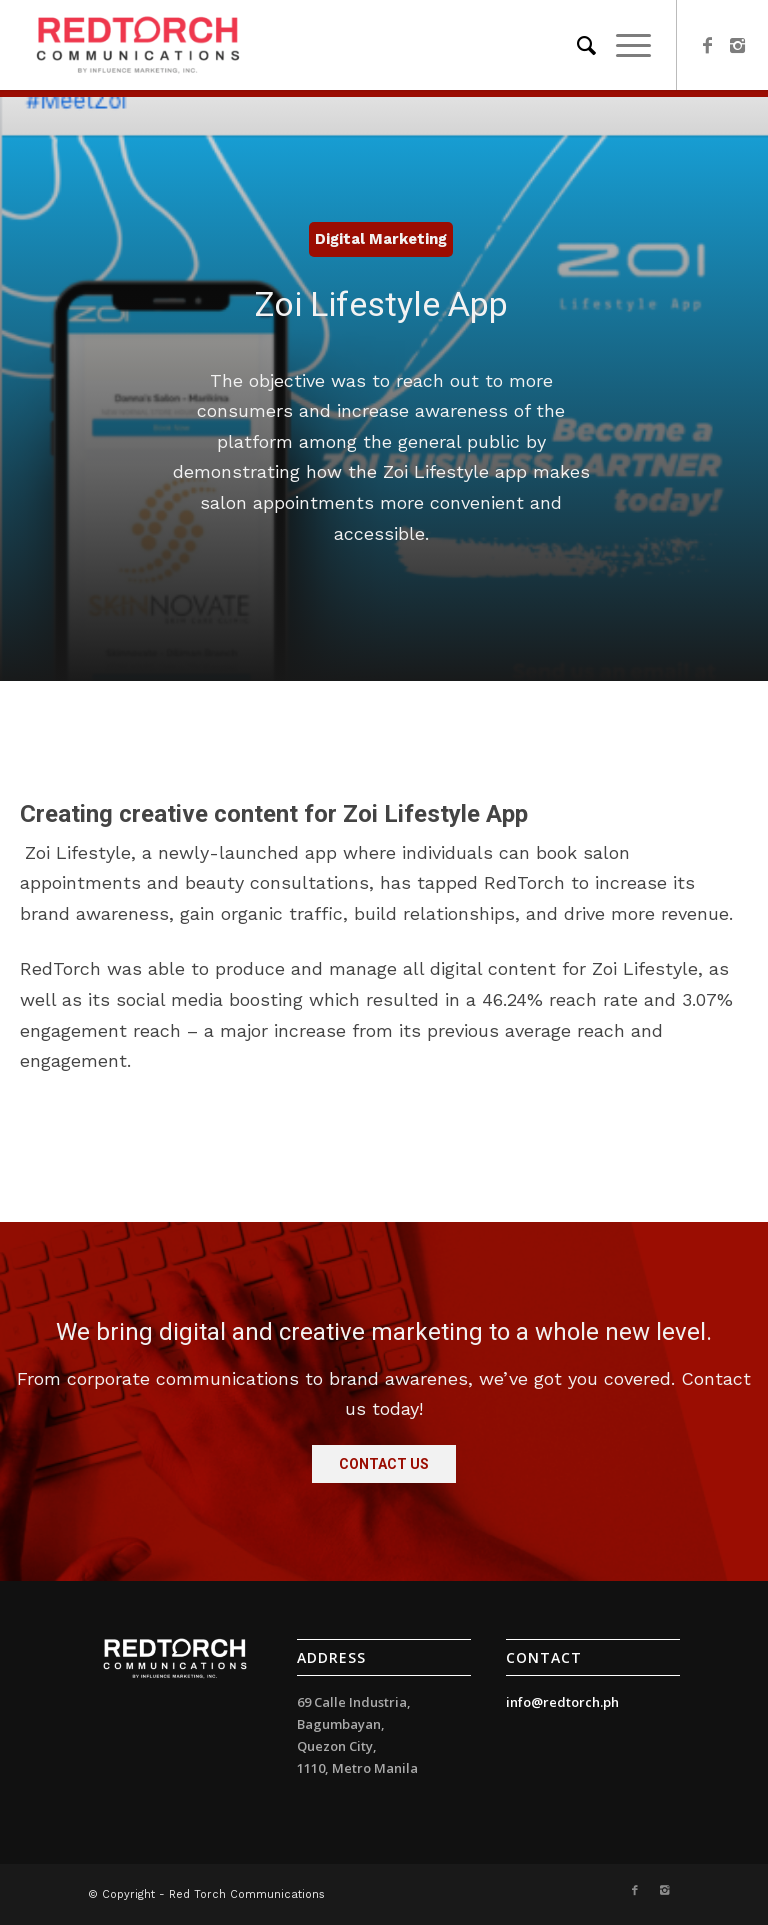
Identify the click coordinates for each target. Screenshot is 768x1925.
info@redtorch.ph (562, 1702)
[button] (384, 1464)
